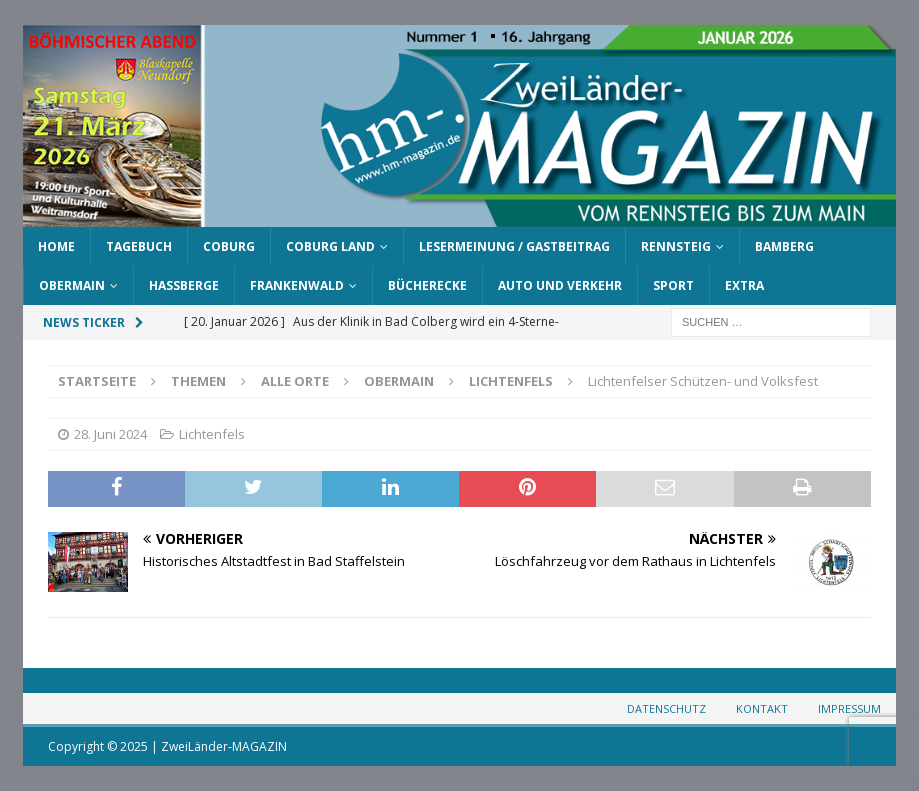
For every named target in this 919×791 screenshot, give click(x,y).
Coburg (229, 246)
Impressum (849, 708)
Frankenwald (297, 285)
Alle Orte (295, 381)
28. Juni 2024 (110, 434)
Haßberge (184, 285)
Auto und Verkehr (560, 285)
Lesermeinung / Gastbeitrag (514, 246)
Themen (198, 381)
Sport (673, 285)
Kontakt (762, 708)
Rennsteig (676, 246)
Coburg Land (330, 246)
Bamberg (784, 246)
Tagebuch (139, 246)
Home (56, 246)
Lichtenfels (212, 434)
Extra (744, 285)
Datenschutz (666, 708)
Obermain (72, 285)
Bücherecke (427, 285)
